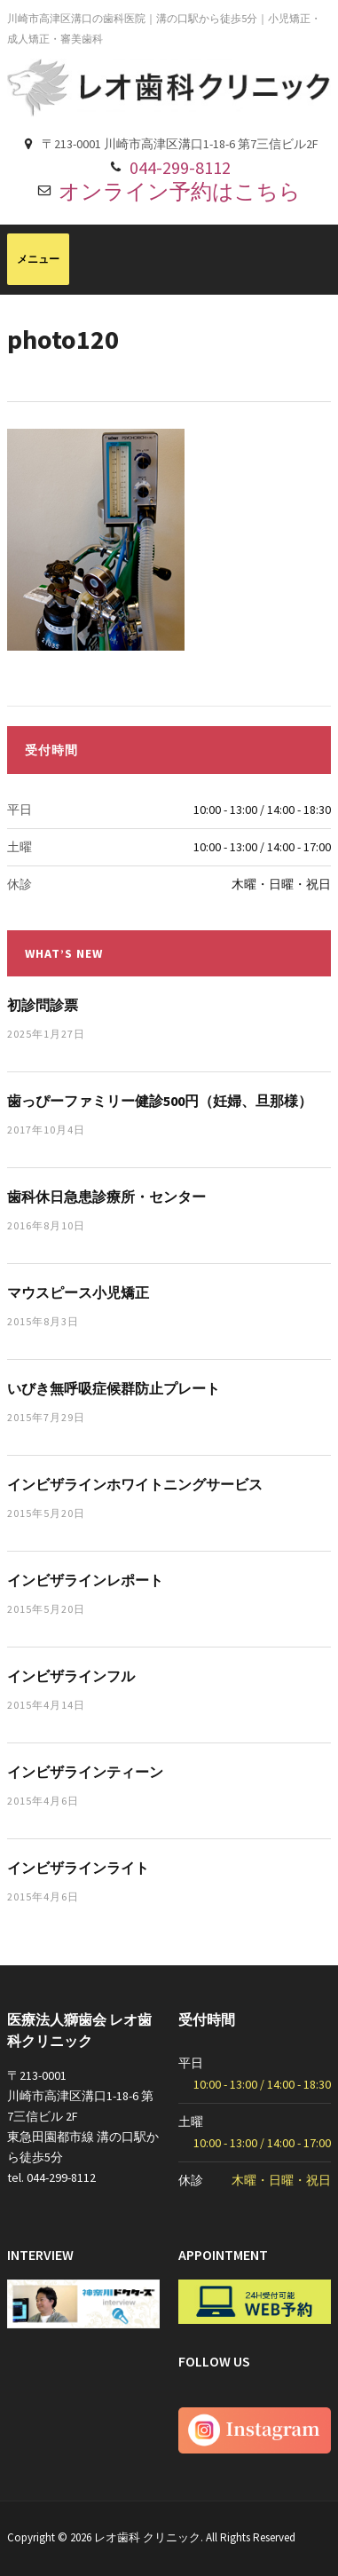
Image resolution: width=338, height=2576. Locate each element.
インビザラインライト (78, 1868)
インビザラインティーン (85, 1772)
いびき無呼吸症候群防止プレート (113, 1388)
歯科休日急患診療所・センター (106, 1196)
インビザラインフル (71, 1676)
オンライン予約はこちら (180, 191)
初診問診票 (42, 1005)
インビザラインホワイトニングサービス (135, 1484)
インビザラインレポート (85, 1580)
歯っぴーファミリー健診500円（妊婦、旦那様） (159, 1101)
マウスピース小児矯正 (78, 1292)
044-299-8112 (180, 167)
